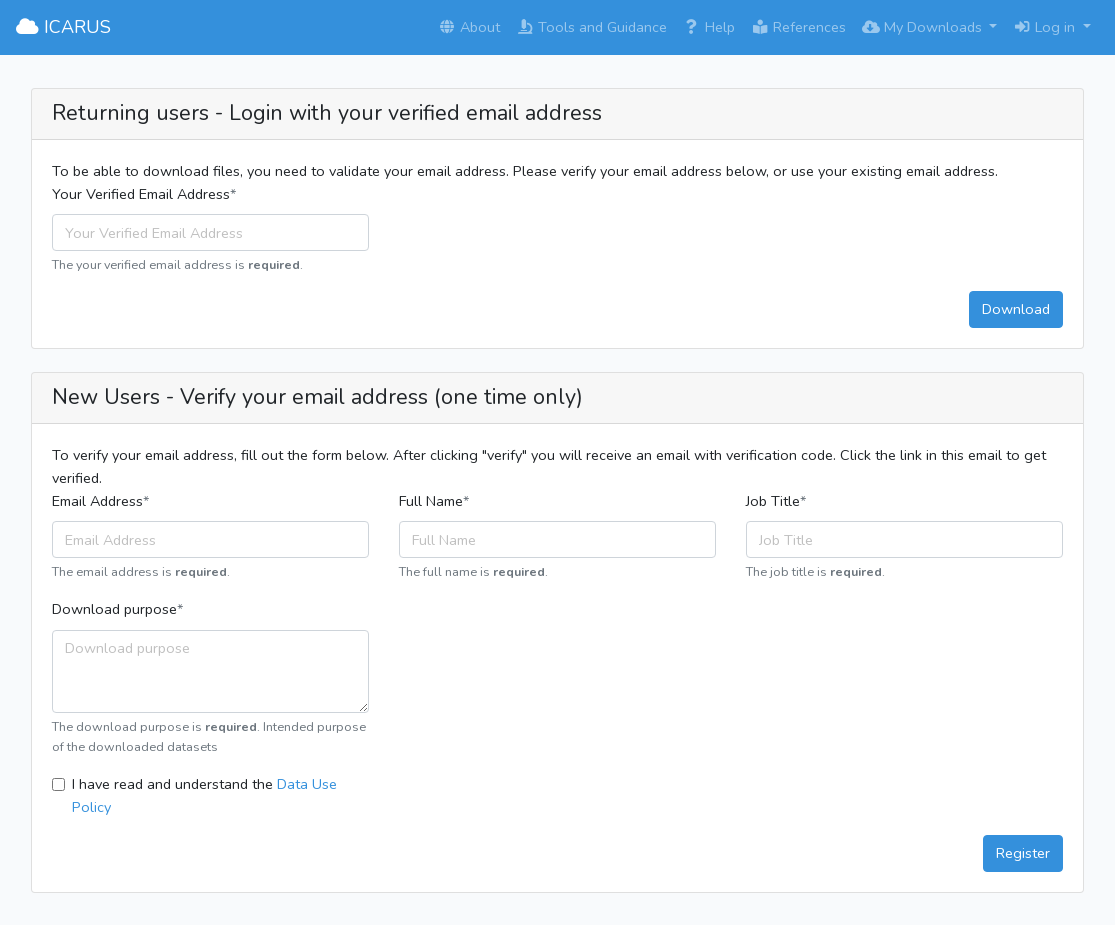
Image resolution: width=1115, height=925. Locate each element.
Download (1016, 309)
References (798, 27)
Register (1023, 853)
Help (709, 27)
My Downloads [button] (924, 27)
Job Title (773, 501)
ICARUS (63, 27)
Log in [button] (1046, 27)
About (469, 27)
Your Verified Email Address (141, 194)
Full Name (431, 501)
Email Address (97, 501)
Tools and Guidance (591, 27)
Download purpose (114, 609)
